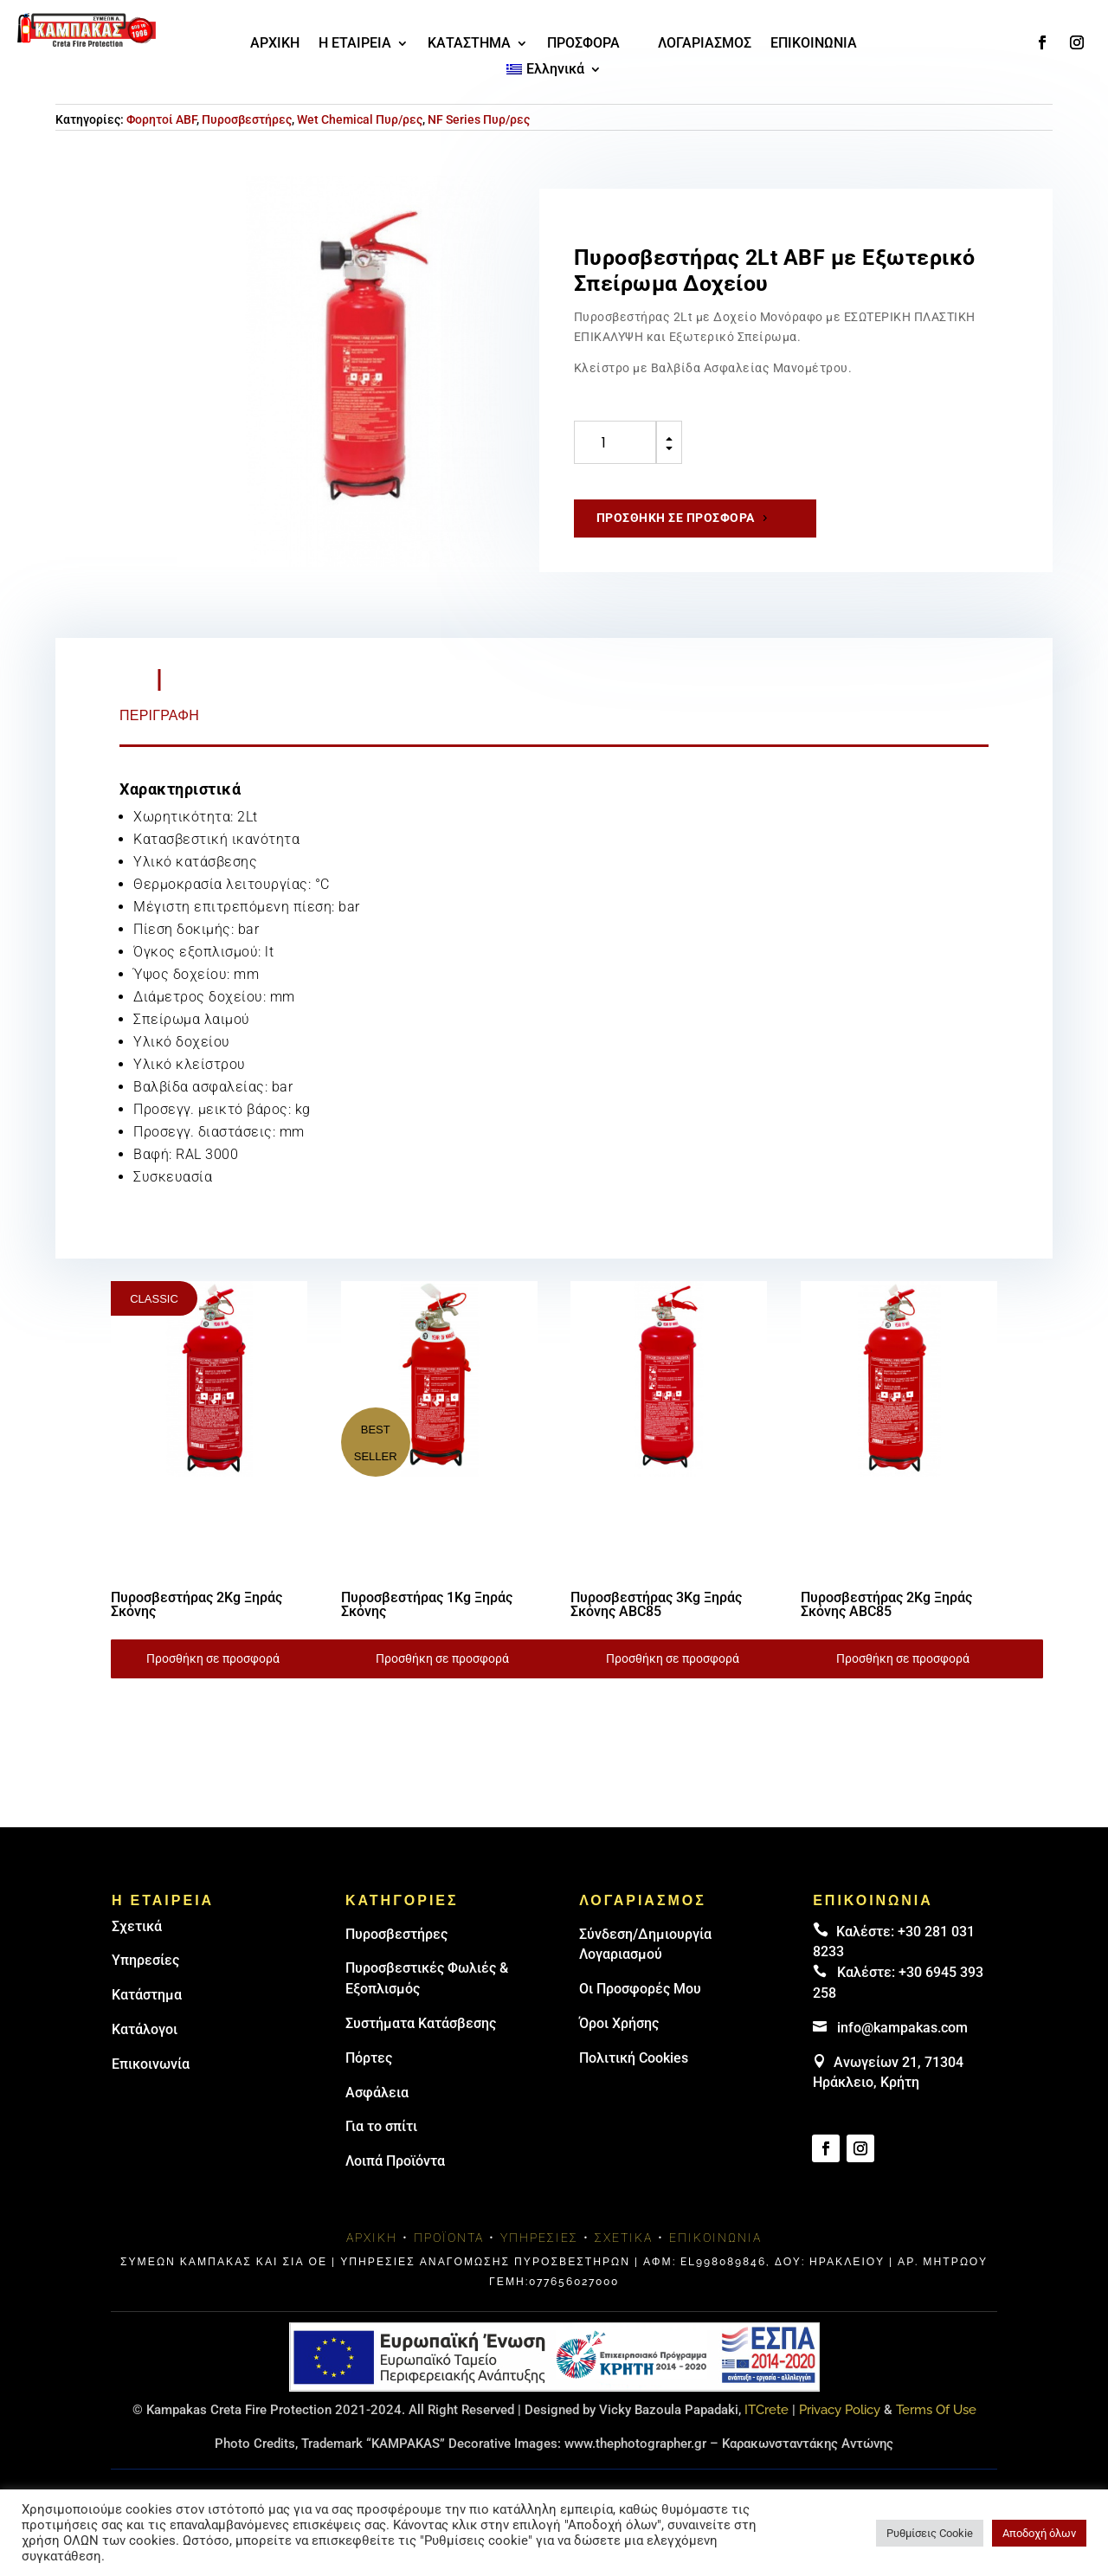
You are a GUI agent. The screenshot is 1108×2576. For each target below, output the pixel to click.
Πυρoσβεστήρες (396, 1934)
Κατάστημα (147, 1995)
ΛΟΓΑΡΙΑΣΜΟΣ (704, 44)
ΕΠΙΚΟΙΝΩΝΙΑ (813, 44)
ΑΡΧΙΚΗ (275, 44)
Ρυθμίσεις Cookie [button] (929, 2533)
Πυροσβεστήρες (247, 119)
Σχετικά (137, 1926)
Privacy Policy (839, 2410)
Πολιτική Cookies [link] (633, 2058)
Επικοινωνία (151, 2064)
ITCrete (766, 2410)
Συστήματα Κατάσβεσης (420, 2023)
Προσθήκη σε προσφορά (675, 518)
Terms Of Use (936, 2410)
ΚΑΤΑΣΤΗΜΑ (469, 44)
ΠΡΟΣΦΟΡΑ (583, 44)
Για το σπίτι (381, 2126)
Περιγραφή (159, 715)
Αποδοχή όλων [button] (1039, 2533)
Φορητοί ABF (161, 119)
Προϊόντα (449, 2237)
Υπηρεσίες (145, 1960)
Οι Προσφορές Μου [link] (640, 1988)
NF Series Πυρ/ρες (479, 119)
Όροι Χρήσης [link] (619, 2023)
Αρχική (371, 2237)
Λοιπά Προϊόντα (395, 2161)
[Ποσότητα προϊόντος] (615, 442)
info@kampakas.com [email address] (902, 2027)
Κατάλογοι (144, 2029)
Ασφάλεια (377, 2092)
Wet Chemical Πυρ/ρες (359, 119)
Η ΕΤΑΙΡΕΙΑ (355, 44)
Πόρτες (368, 2058)
